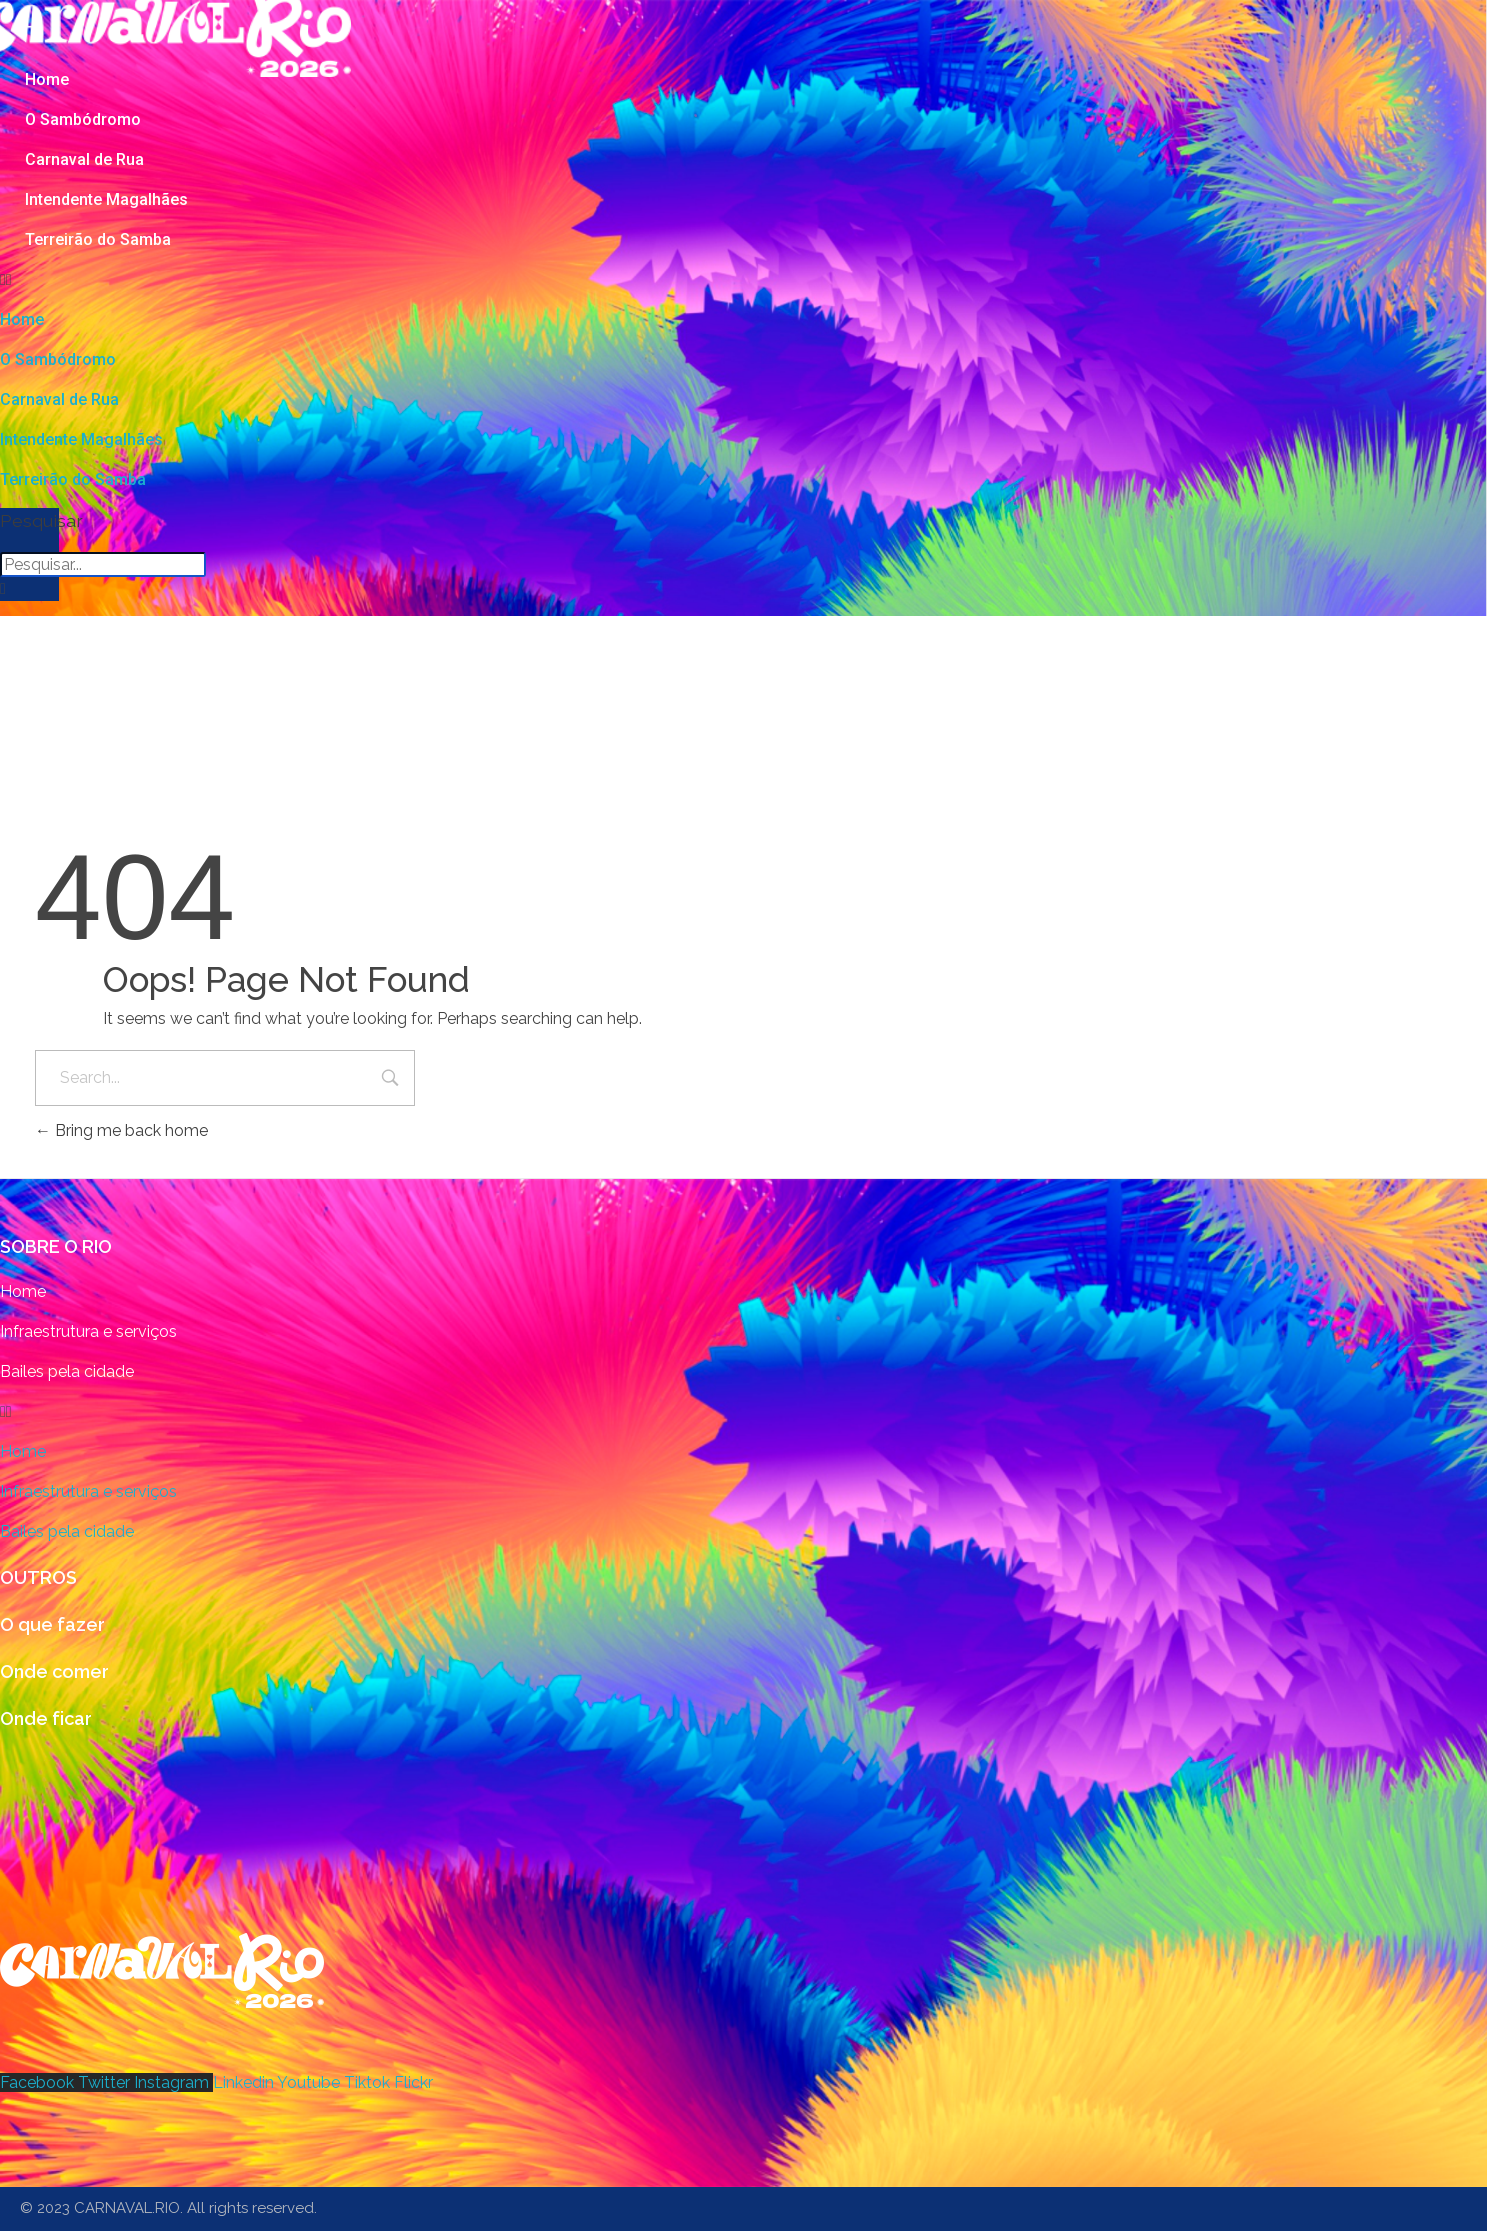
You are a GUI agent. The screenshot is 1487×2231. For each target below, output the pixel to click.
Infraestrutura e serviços (88, 1331)
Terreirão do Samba (98, 239)
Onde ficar (46, 1718)
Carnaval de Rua (84, 159)
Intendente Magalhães (106, 199)
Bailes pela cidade (67, 1371)
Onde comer (54, 1671)
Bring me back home (121, 1130)
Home (47, 79)
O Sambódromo (83, 119)
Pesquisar (29, 520)
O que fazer (52, 1624)
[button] (510, 280)
